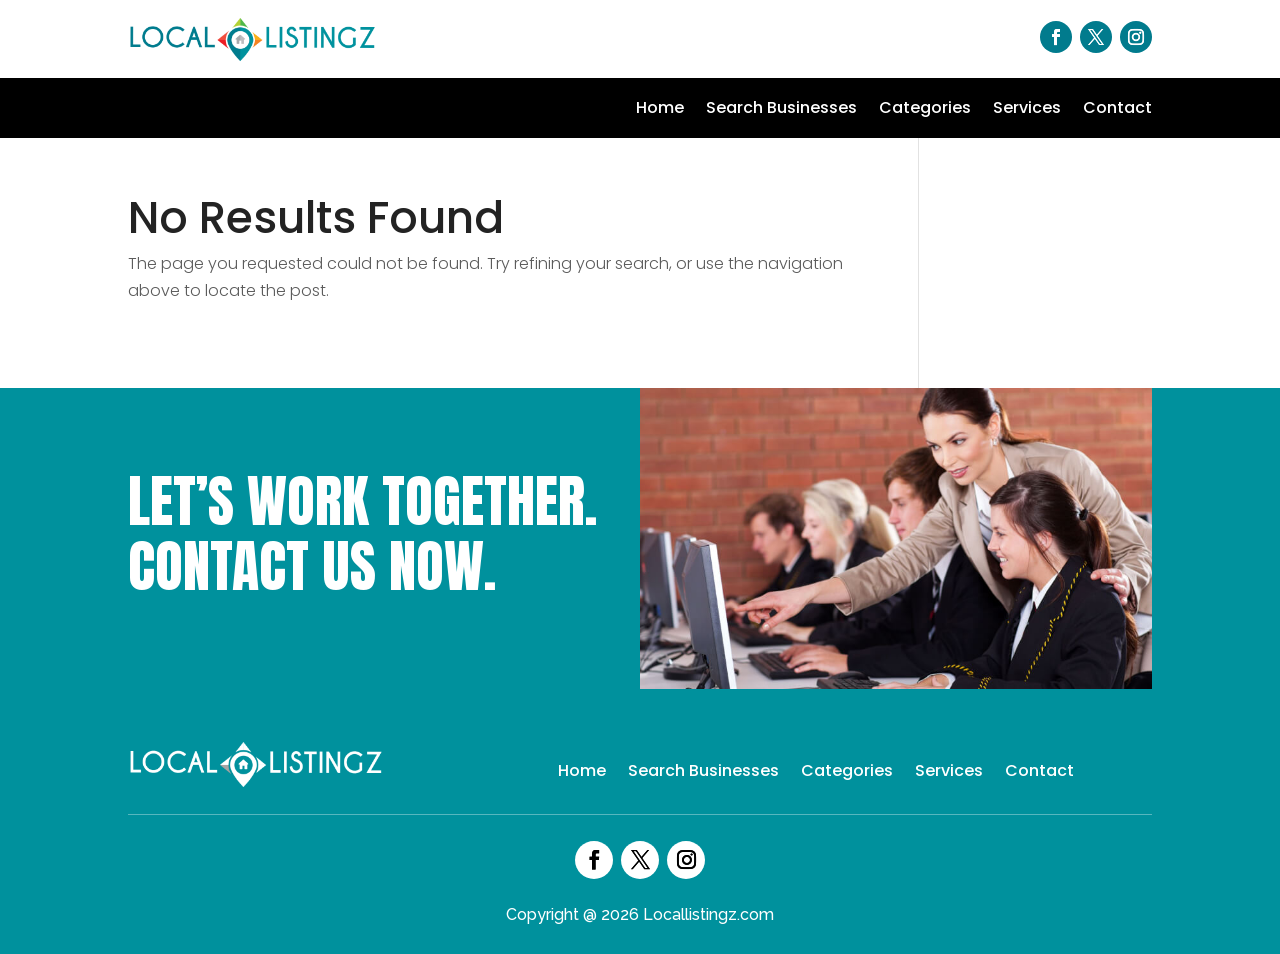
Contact (1117, 110)
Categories (925, 110)
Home (660, 110)
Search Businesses (781, 110)
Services (1027, 110)
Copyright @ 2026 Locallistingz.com (640, 914)
